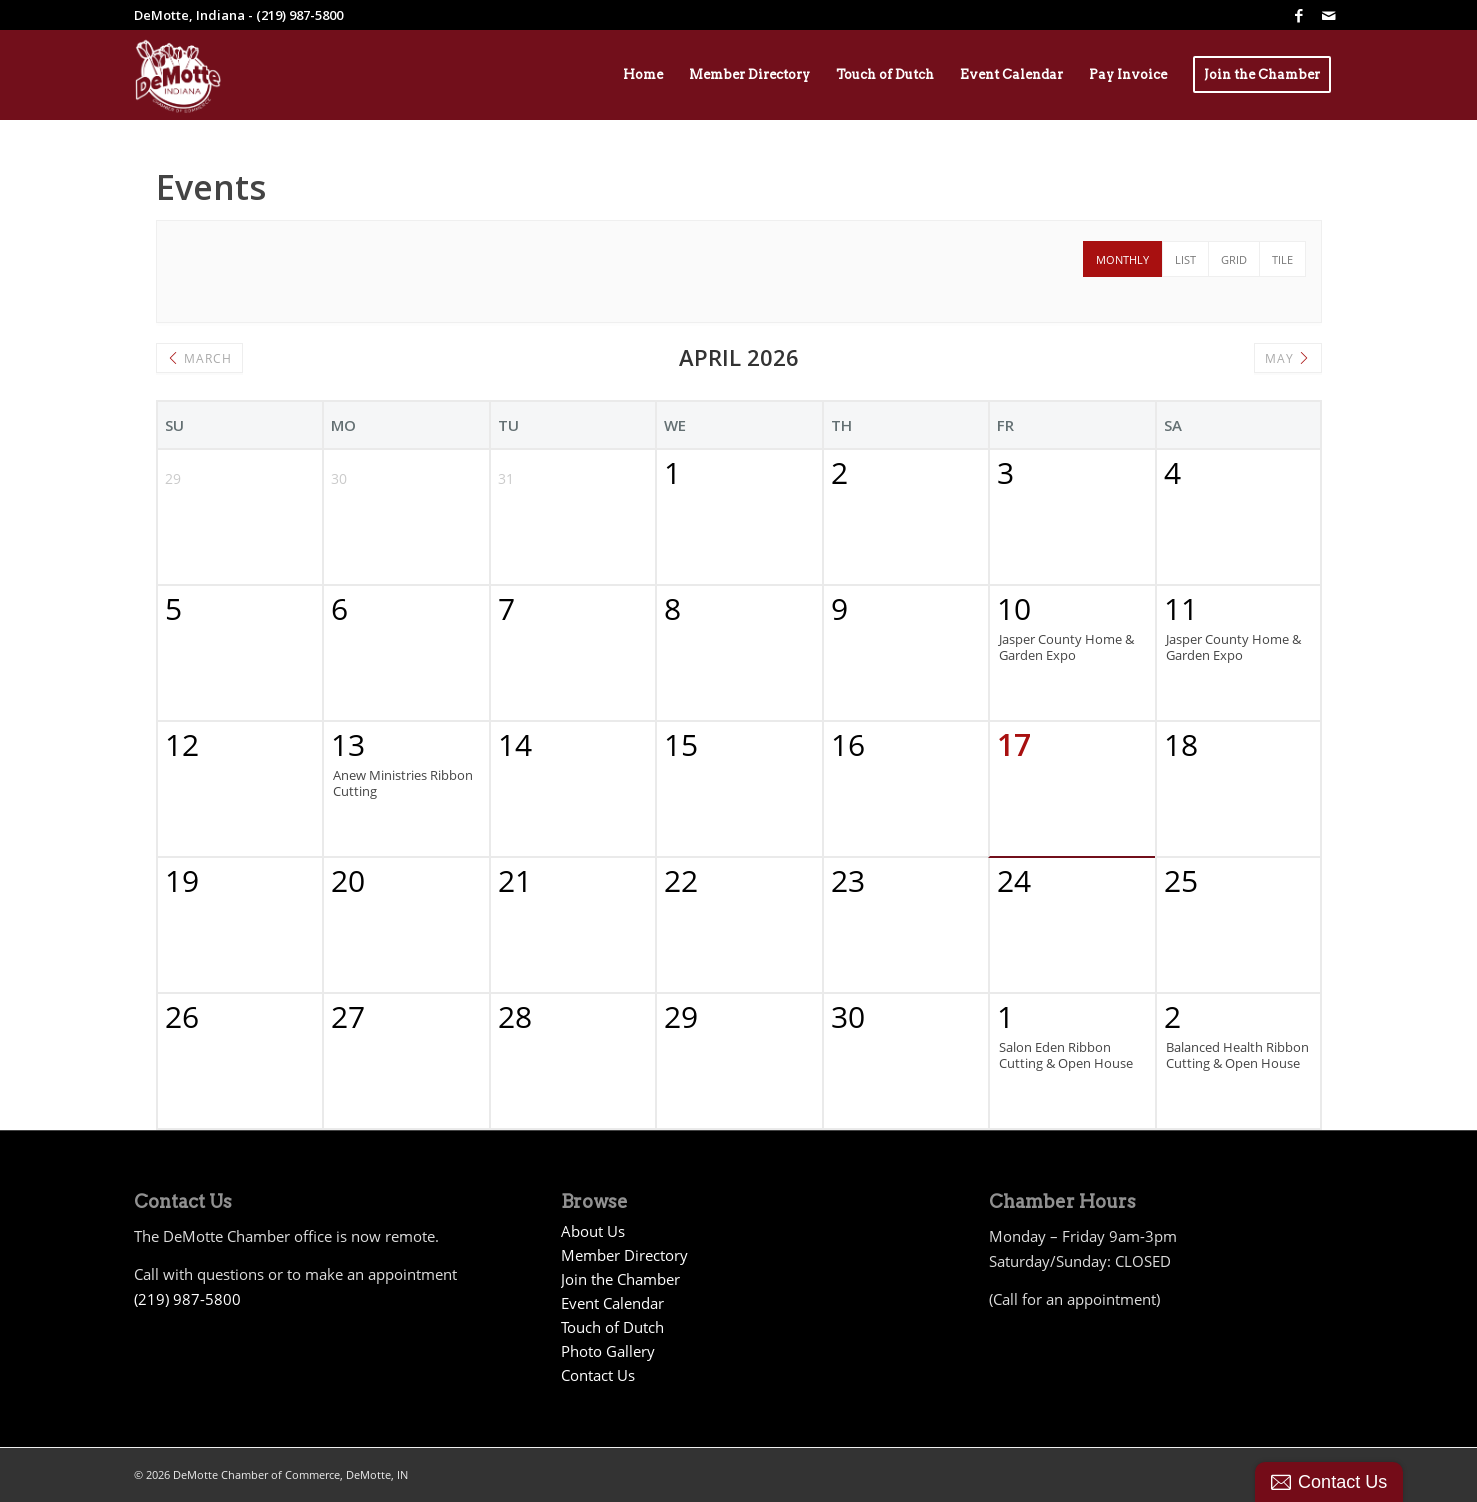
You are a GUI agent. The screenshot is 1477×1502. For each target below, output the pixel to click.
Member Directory (624, 1255)
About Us (593, 1231)
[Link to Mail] (1329, 15)
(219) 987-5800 (187, 1299)
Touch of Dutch (612, 1327)
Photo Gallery (608, 1351)
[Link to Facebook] (1299, 15)
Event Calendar (612, 1303)
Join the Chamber (620, 1279)
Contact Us (598, 1375)
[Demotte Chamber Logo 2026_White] (178, 75)
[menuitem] (643, 75)
